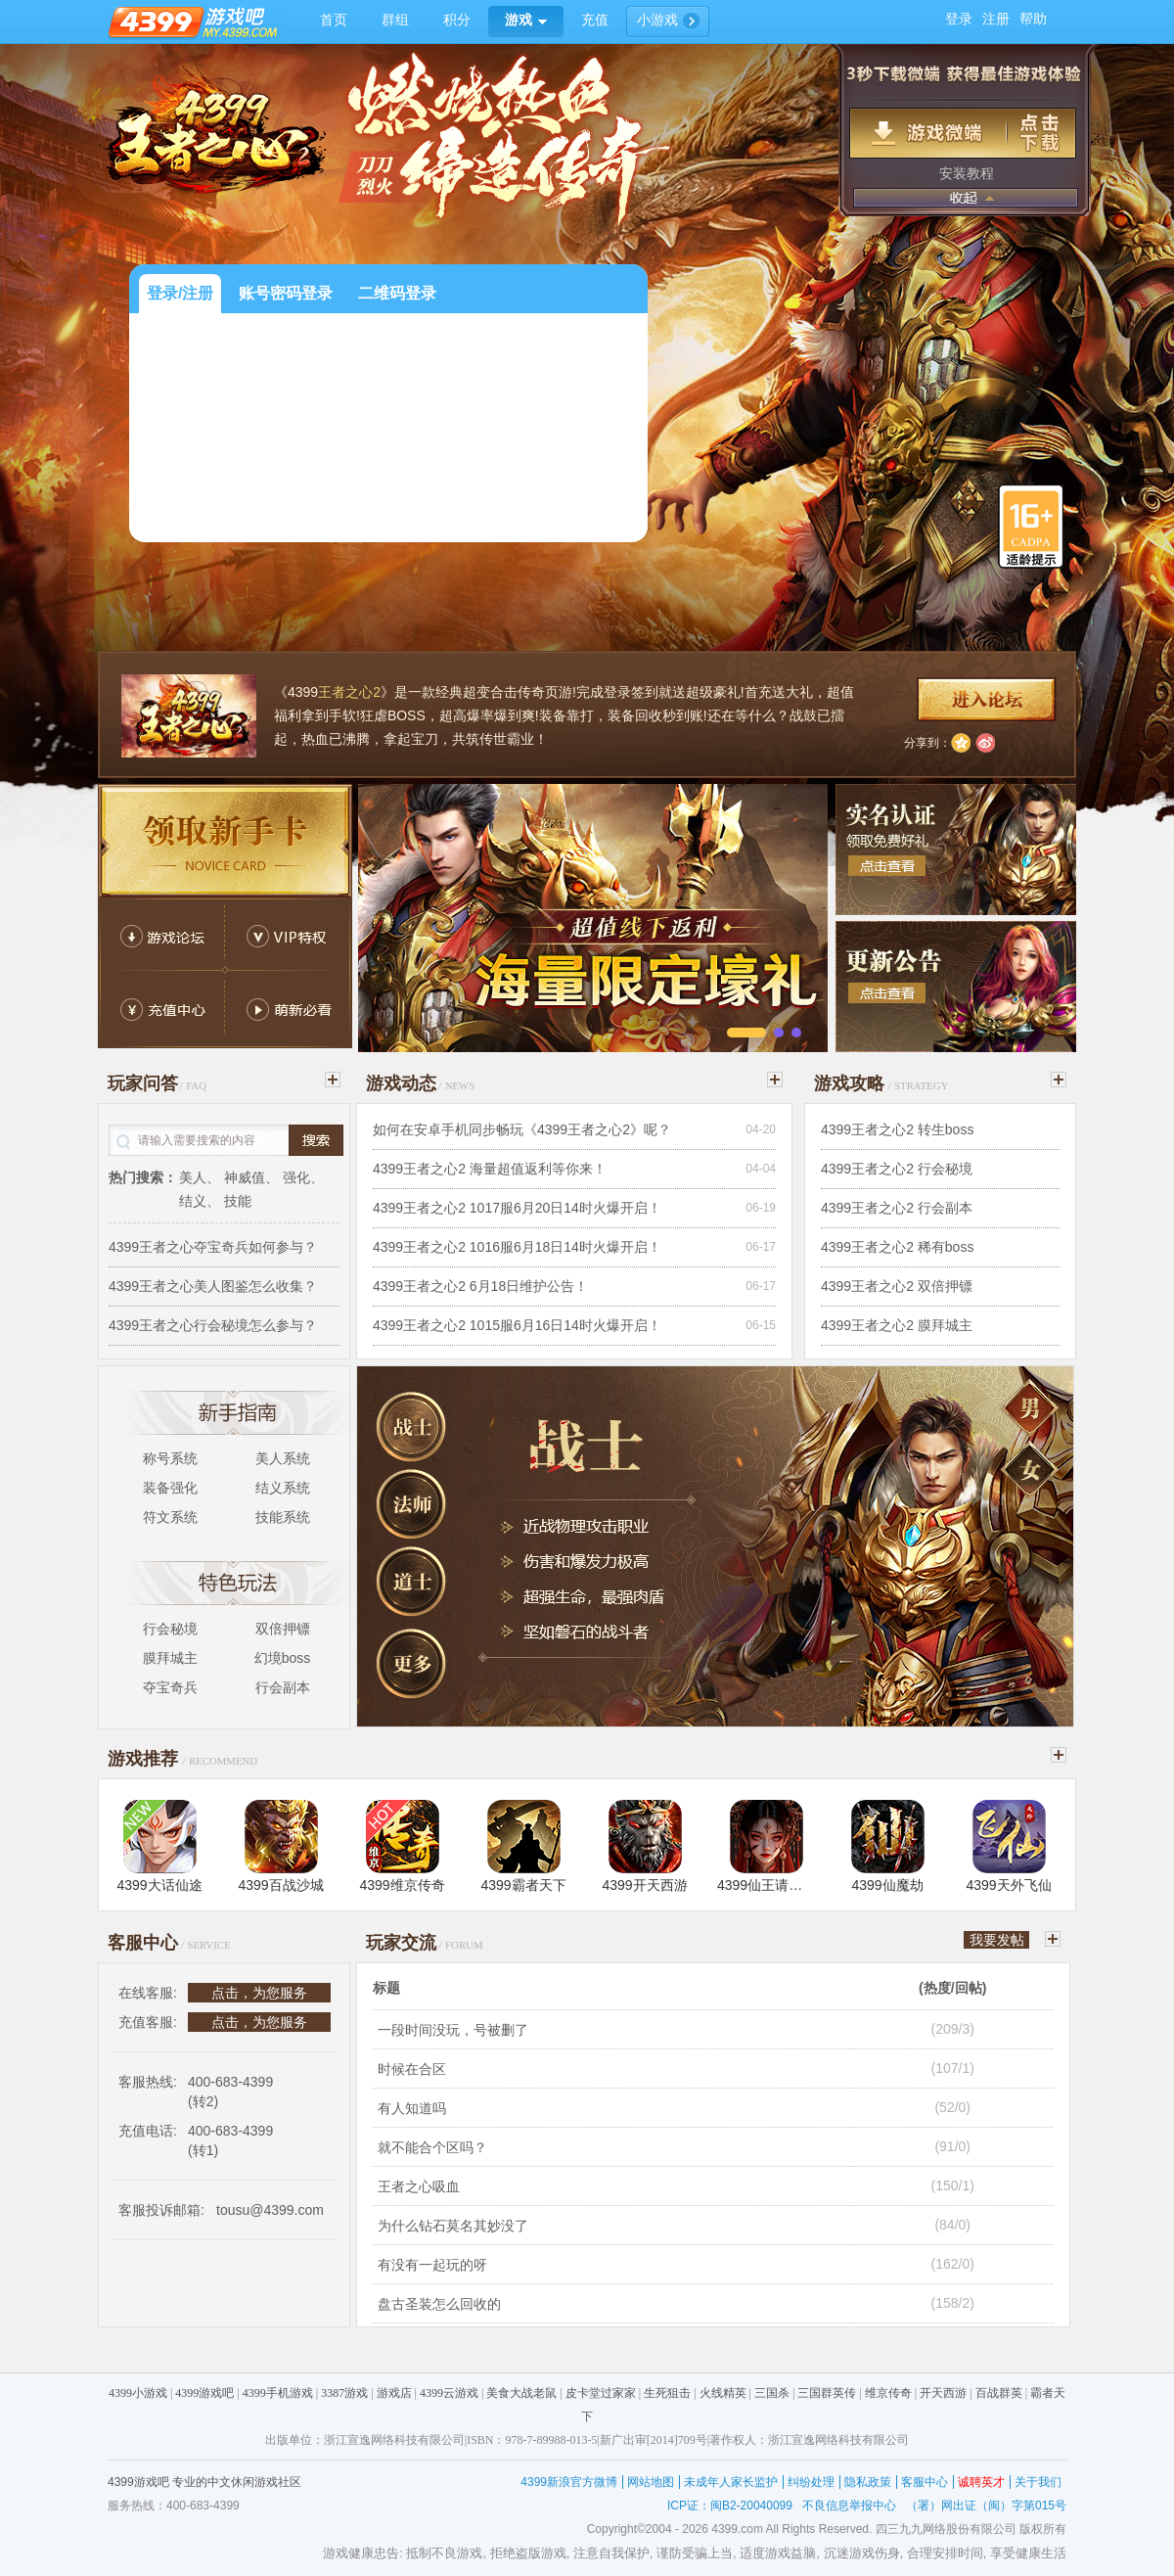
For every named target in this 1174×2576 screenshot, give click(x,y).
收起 (965, 197)
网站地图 (650, 2482)
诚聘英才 (981, 2482)
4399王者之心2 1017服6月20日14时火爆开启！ (517, 1208)
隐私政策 (867, 2482)
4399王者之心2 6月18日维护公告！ (480, 1286)
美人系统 (282, 1458)
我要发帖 (997, 1940)
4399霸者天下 (522, 1885)
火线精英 (723, 2393)
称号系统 (170, 1458)
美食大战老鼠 (521, 2393)
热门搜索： (143, 1177)
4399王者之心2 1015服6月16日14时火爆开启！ (517, 1325)
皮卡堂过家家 (600, 2393)
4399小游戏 (138, 2393)
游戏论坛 (161, 933)
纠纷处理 (811, 2482)
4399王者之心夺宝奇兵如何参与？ (213, 1247)
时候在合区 (412, 2069)
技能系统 (282, 1517)
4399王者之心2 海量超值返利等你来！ (490, 1168)
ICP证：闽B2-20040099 (729, 2505)
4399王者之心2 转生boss (897, 1129)
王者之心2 (349, 692)
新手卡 (225, 840)
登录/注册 (180, 293)
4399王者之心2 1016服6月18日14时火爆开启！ (517, 1247)
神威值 (244, 1177)
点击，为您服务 (259, 1993)
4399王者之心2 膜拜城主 (896, 1325)
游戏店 (394, 2393)
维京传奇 (888, 2393)
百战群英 (998, 2393)
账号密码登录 (286, 293)
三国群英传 (826, 2393)
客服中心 (924, 2482)
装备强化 (170, 1487)
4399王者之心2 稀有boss (897, 1247)
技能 (237, 1201)
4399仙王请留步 (766, 1885)
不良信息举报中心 (849, 2505)
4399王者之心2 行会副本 (896, 1208)
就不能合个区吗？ (432, 2147)
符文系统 (170, 1517)
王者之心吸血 (419, 2186)
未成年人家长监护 (731, 2482)
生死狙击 (667, 2393)
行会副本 (282, 1687)
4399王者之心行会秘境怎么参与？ (213, 1325)
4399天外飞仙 (1008, 1885)
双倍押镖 (282, 1628)
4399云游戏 (449, 2393)
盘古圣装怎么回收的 (439, 2304)
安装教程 (966, 173)
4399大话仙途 (159, 1885)
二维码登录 (397, 293)
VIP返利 (288, 933)
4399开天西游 (644, 1885)
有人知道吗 (412, 2108)
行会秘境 (170, 1628)
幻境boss (282, 1658)
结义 (192, 1201)
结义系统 (282, 1487)
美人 (192, 1177)
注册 (996, 19)
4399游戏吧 (204, 2393)
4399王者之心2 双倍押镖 (896, 1286)
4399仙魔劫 (887, 1885)
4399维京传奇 (401, 1885)
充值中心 (161, 1011)
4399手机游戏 (278, 2393)
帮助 (1033, 19)
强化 (296, 1177)
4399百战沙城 (280, 1885)
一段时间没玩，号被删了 (453, 2030)
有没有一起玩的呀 (432, 2265)
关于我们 (1038, 2482)
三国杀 (772, 2393)
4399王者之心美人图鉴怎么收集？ (213, 1286)
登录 (958, 19)
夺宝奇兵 (170, 1687)
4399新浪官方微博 (568, 2482)
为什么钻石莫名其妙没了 (453, 2225)
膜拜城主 (170, 1658)
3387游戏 (344, 2393)
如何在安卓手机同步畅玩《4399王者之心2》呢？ (522, 1129)
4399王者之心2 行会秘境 (896, 1168)
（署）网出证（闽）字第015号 (986, 2505)
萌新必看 (288, 1011)
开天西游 (943, 2393)
